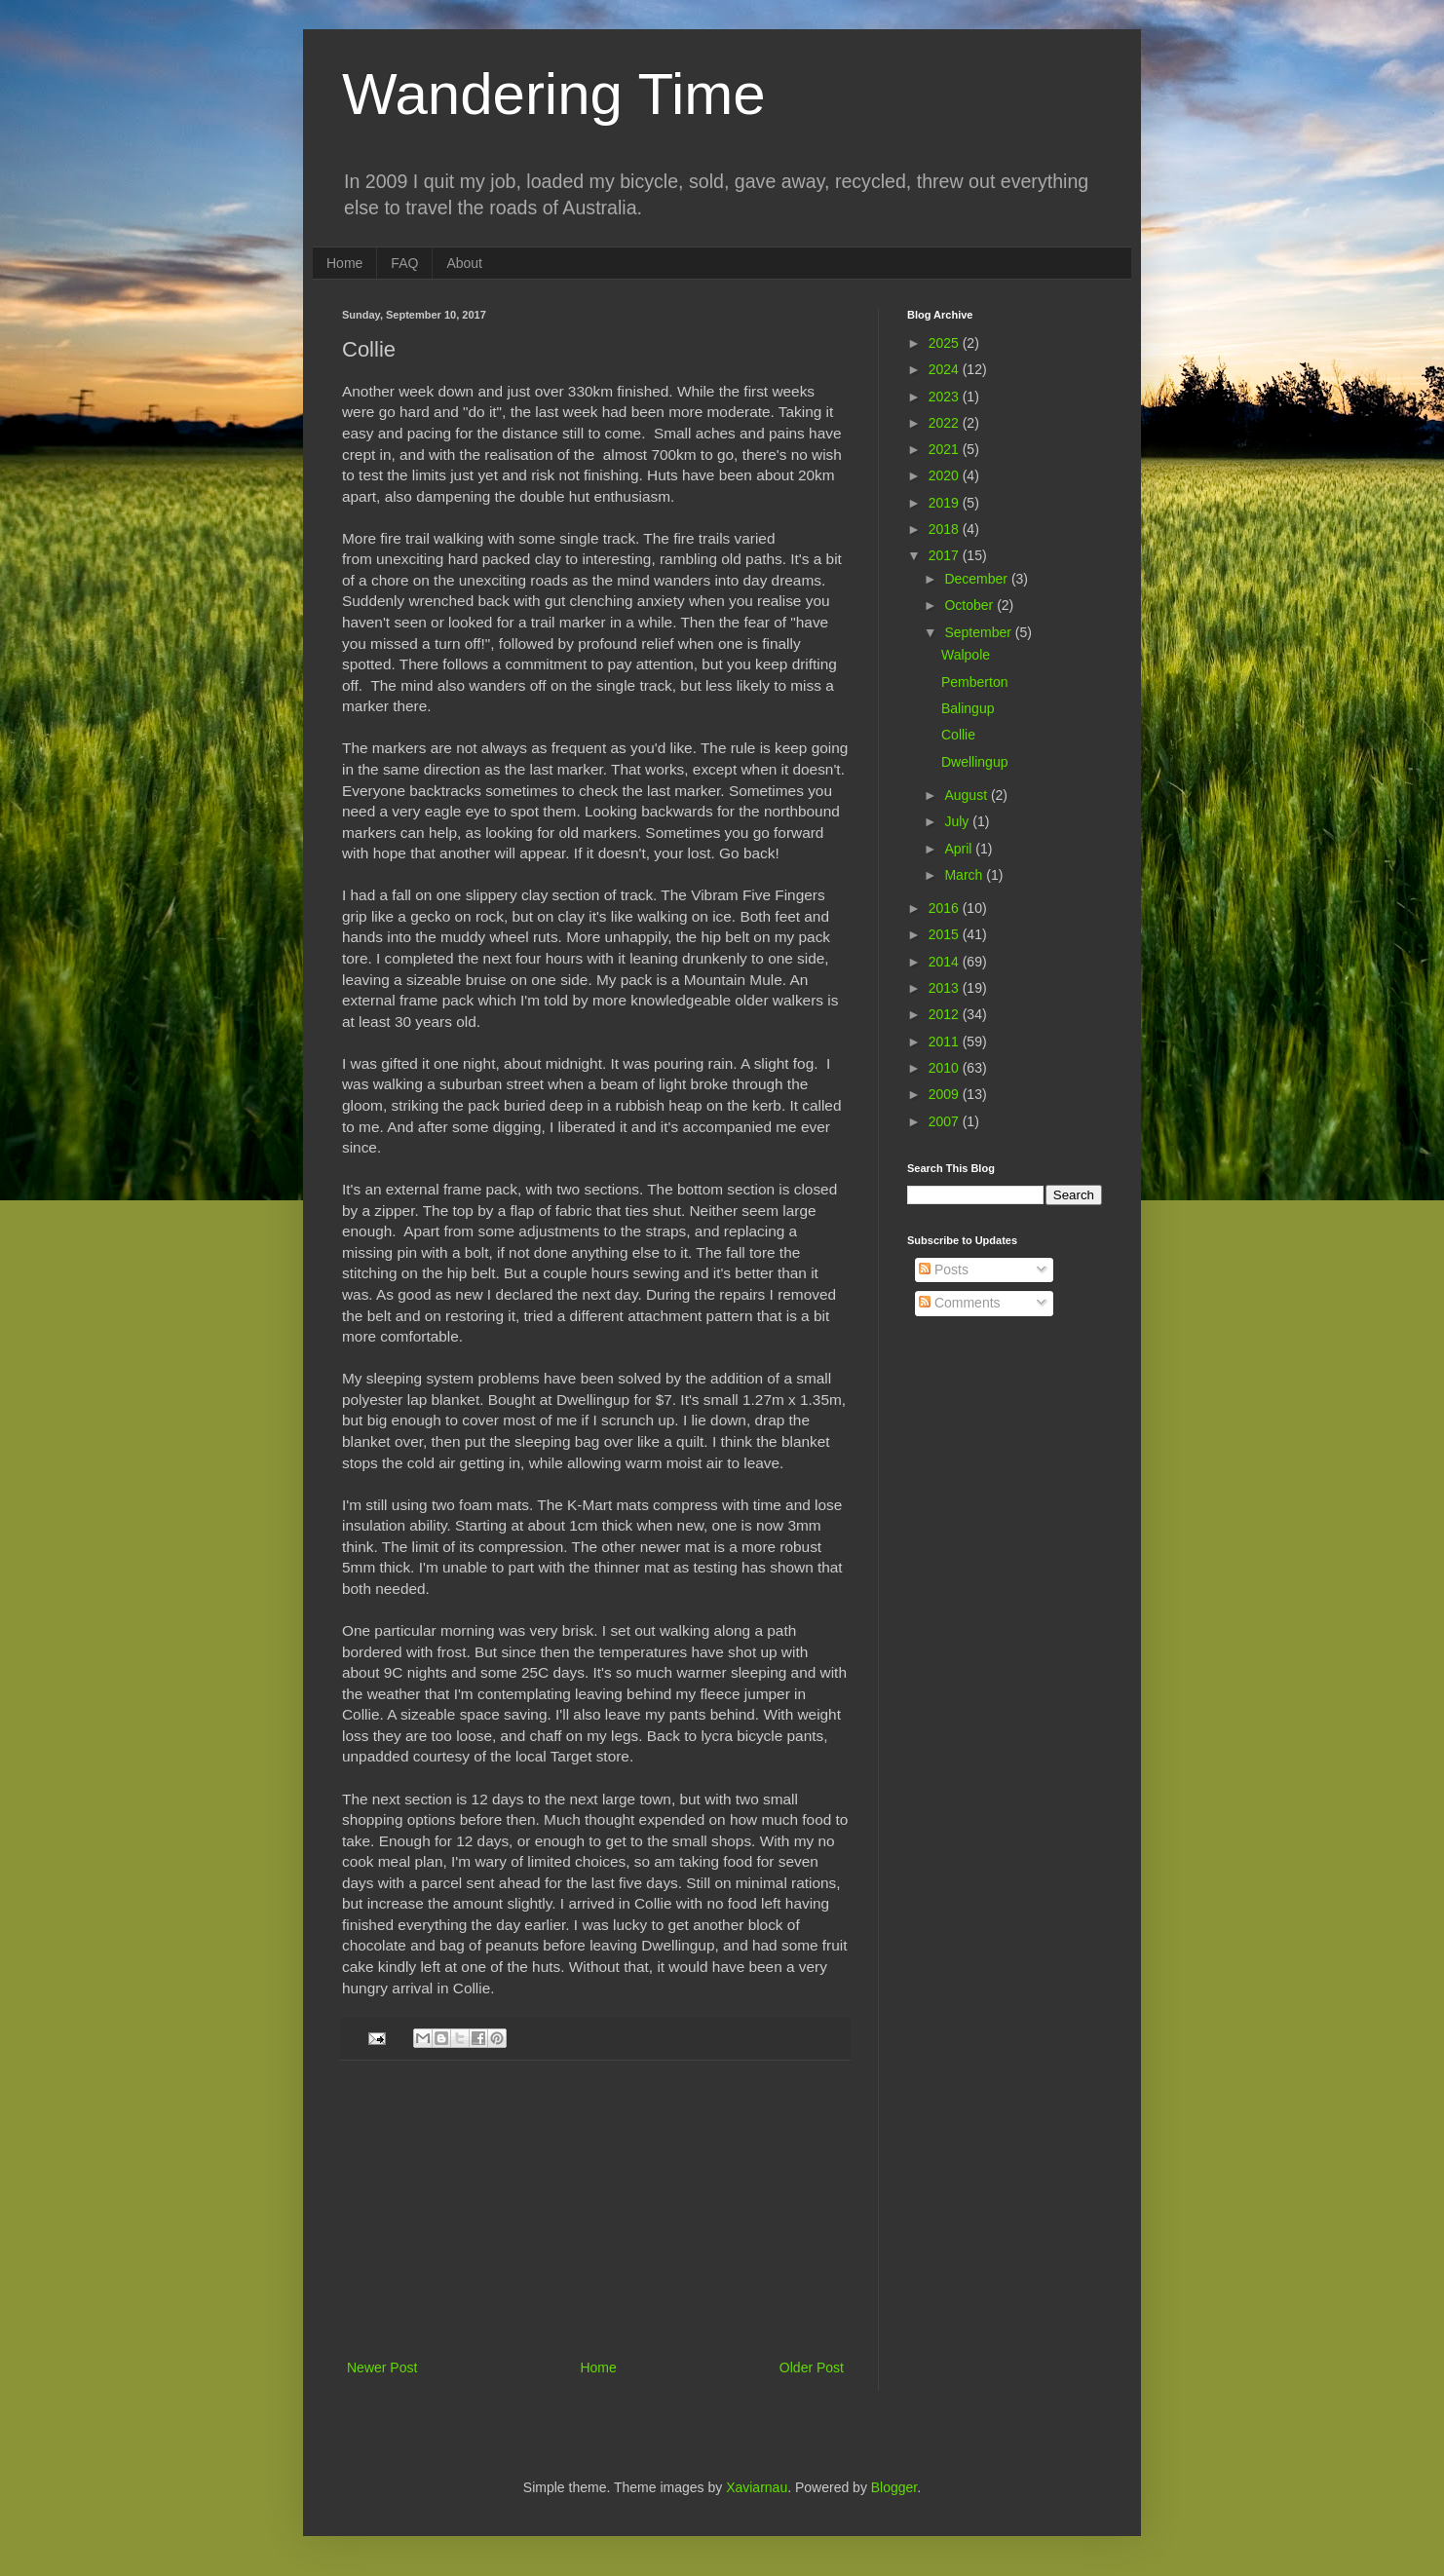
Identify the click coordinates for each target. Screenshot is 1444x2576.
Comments (960, 1302)
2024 (946, 369)
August (967, 795)
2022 (946, 423)
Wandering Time (554, 94)
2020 (946, 475)
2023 (946, 396)
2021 (946, 449)
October (970, 605)
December (977, 579)
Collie (958, 734)
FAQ (404, 263)
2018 (946, 529)
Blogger (894, 2487)
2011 (946, 1041)
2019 (946, 503)
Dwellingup (974, 762)
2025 (946, 343)
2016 (946, 908)
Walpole (965, 655)
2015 (946, 934)
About (464, 263)
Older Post (811, 2367)
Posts (944, 1269)
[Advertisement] (595, 2209)
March (965, 875)
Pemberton (974, 682)
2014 (946, 961)
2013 (946, 988)
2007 (946, 1121)
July (958, 821)
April (959, 848)
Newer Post (382, 2367)
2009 (946, 1094)
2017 (946, 555)
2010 (946, 1068)
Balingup (968, 708)
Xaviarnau (756, 2487)
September (979, 632)
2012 (946, 1014)
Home (344, 263)
